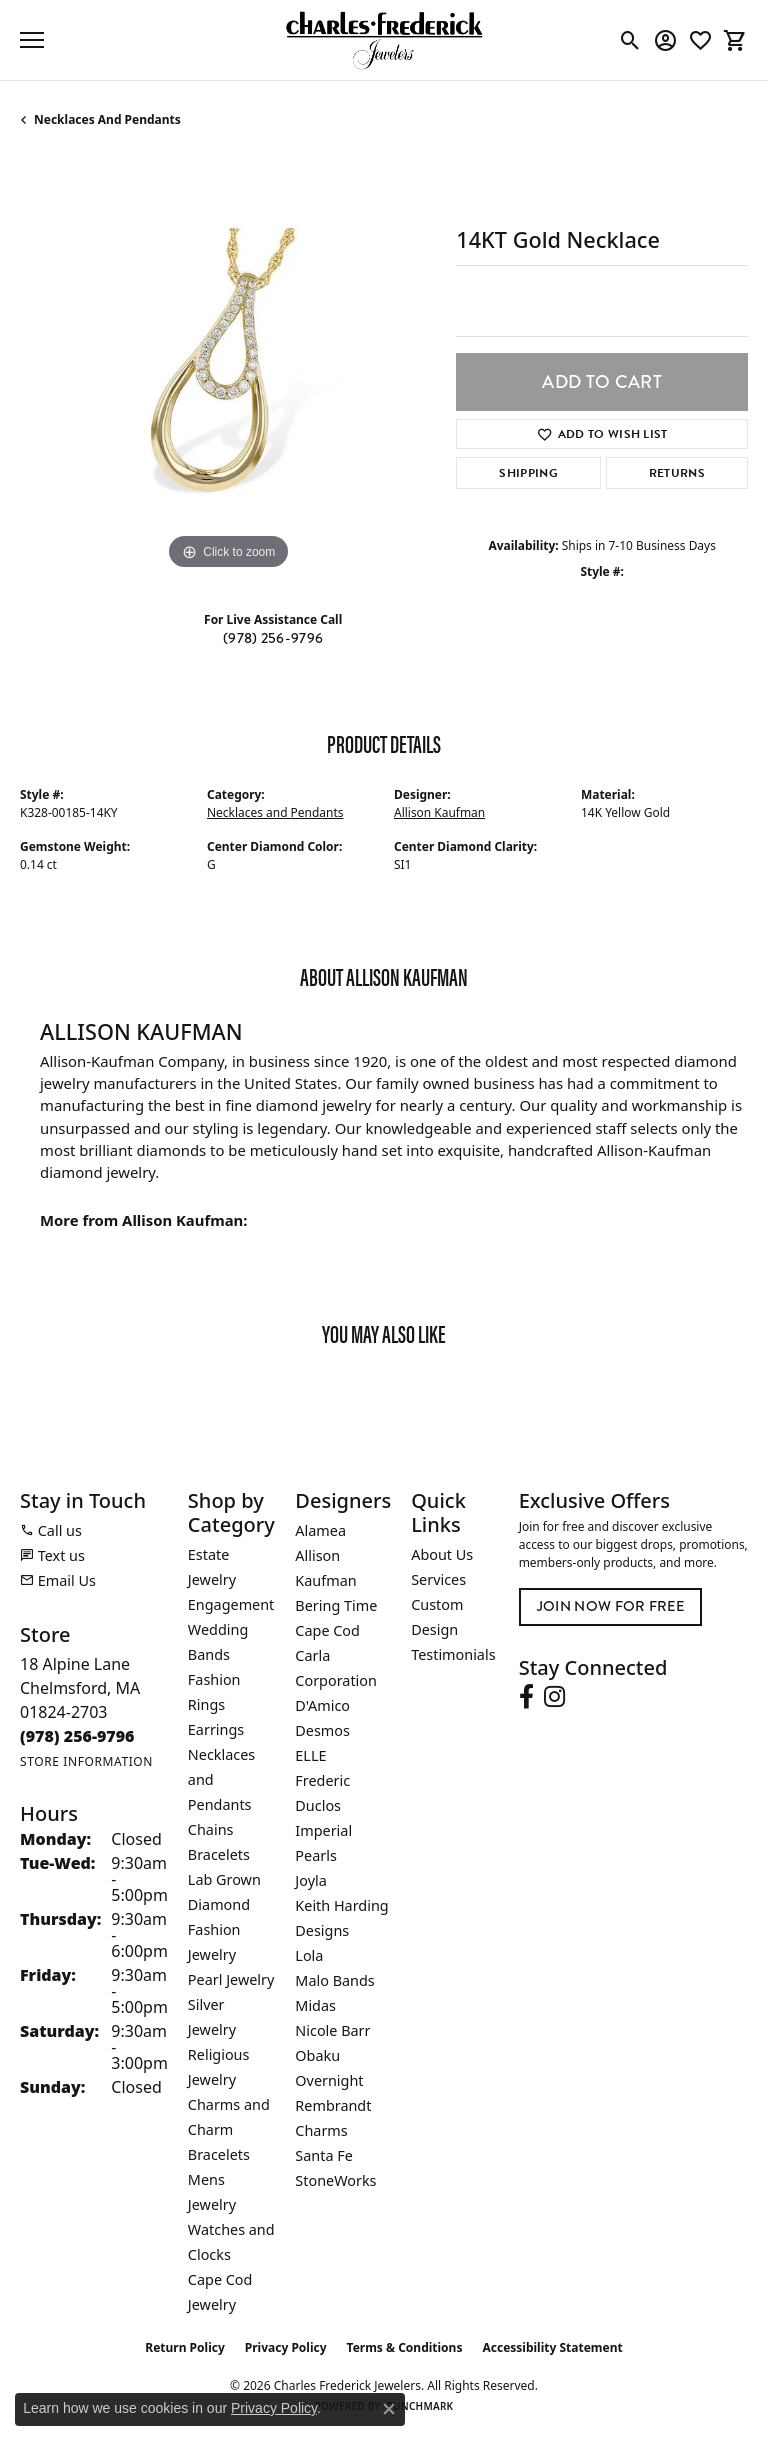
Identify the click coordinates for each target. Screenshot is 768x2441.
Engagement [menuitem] (231, 1604)
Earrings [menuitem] (216, 1729)
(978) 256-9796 (273, 638)
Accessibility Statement (552, 2347)
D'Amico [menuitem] (322, 1705)
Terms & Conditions (405, 2347)
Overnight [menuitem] (329, 2080)
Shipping (528, 473)
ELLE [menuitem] (310, 1755)
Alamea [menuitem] (320, 1530)
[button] (630, 40)
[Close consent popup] (389, 2409)
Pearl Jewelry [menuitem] (231, 1979)
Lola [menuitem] (309, 1955)
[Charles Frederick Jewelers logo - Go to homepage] (384, 40)
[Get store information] (86, 1761)
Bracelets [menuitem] (219, 1854)
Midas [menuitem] (315, 2005)
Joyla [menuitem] (310, 1880)
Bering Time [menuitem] (336, 1605)
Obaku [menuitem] (317, 2055)
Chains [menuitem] (211, 1829)
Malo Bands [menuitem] (334, 1980)
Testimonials (453, 1654)
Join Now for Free (610, 1606)
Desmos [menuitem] (322, 1730)
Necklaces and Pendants (107, 119)
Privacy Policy (286, 2347)
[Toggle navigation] (32, 40)
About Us (442, 1554)
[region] (228, 367)
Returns (677, 473)
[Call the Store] (77, 1736)
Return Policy (185, 2347)
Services (438, 1579)
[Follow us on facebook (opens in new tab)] (526, 1697)
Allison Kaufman (439, 812)
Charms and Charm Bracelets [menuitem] (229, 2129)
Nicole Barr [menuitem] (332, 2030)
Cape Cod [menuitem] (327, 1630)
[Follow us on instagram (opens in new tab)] (554, 1697)
